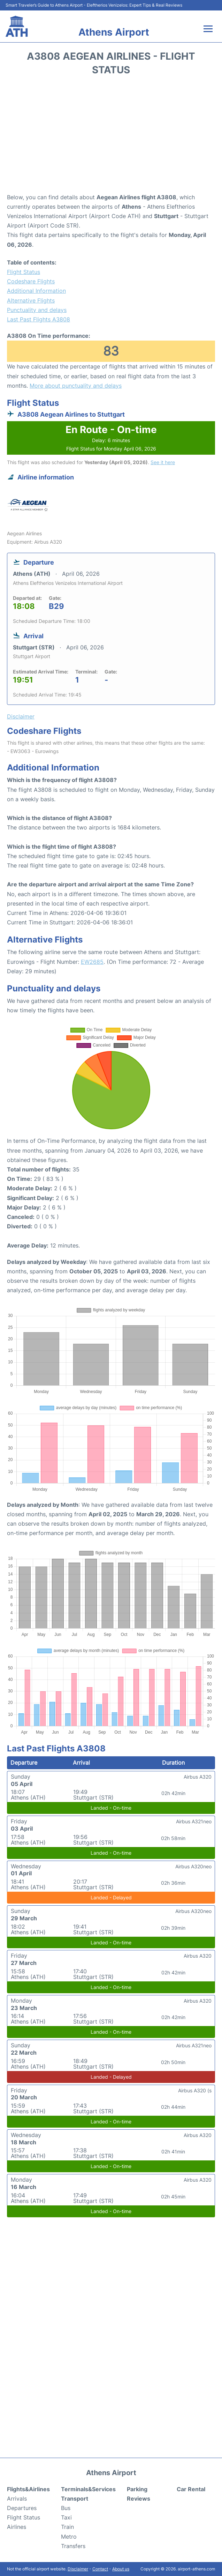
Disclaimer (78, 2568)
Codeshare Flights (31, 281)
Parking (137, 2489)
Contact (100, 2568)
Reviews (138, 2498)
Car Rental (191, 2489)
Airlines (16, 2526)
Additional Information (36, 290)
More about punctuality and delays (76, 385)
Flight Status (23, 271)
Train (67, 2526)
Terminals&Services (88, 2489)
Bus (65, 2507)
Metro (69, 2536)
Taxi (66, 2517)
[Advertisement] (111, 137)
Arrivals (17, 2498)
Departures (22, 2507)
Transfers (73, 2546)
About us (120, 2568)
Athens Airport (113, 32)
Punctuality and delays (37, 309)
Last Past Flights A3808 (38, 319)
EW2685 (92, 961)
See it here (163, 462)
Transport (74, 2498)
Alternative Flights (31, 300)
